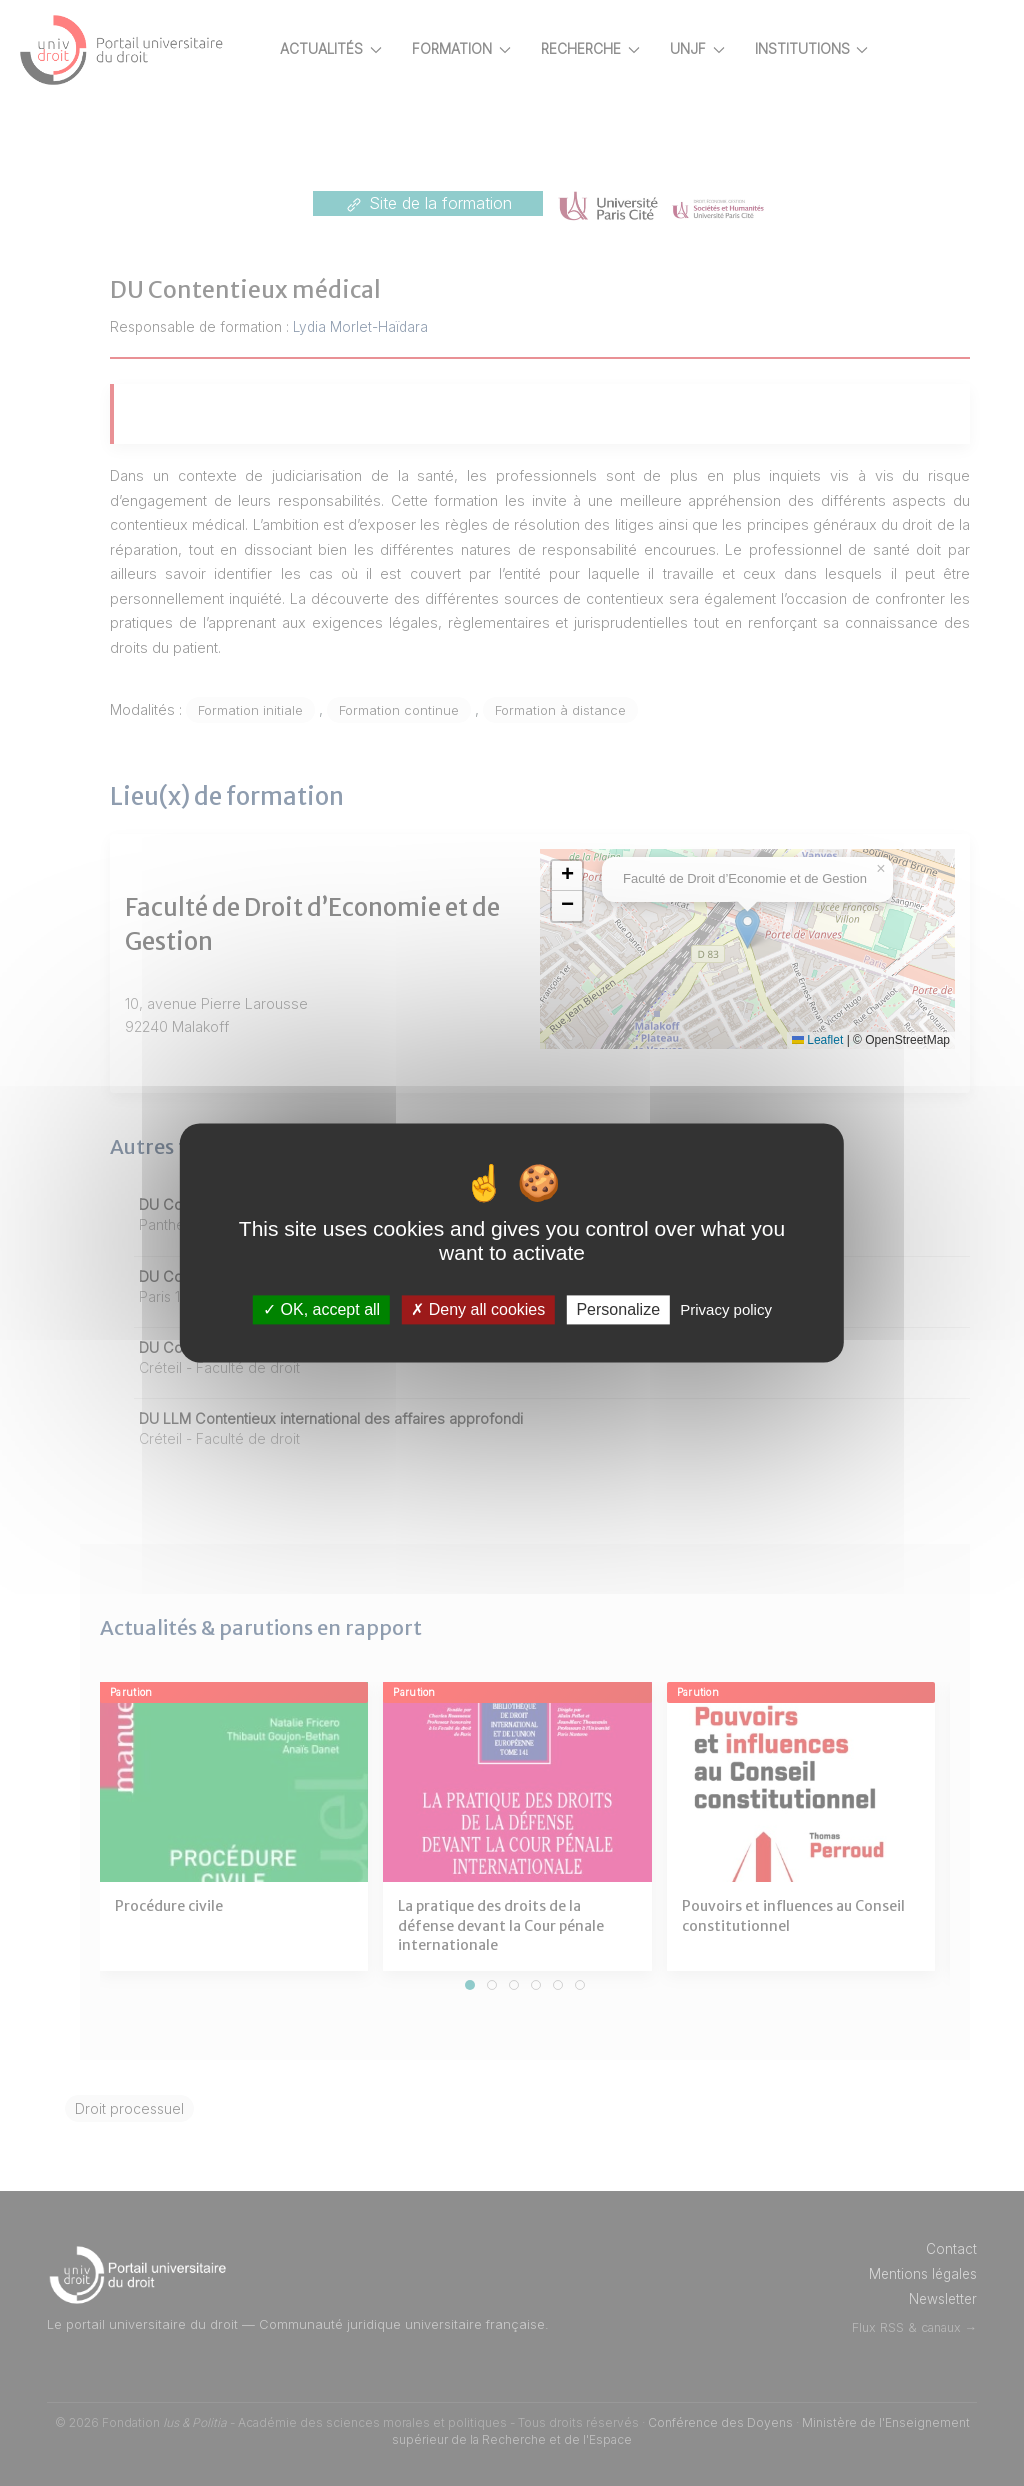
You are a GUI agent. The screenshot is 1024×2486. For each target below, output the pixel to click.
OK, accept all (321, 1309)
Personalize (618, 1309)
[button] (637, 876)
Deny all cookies (478, 1309)
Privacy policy (726, 1309)
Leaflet (887, 1040)
